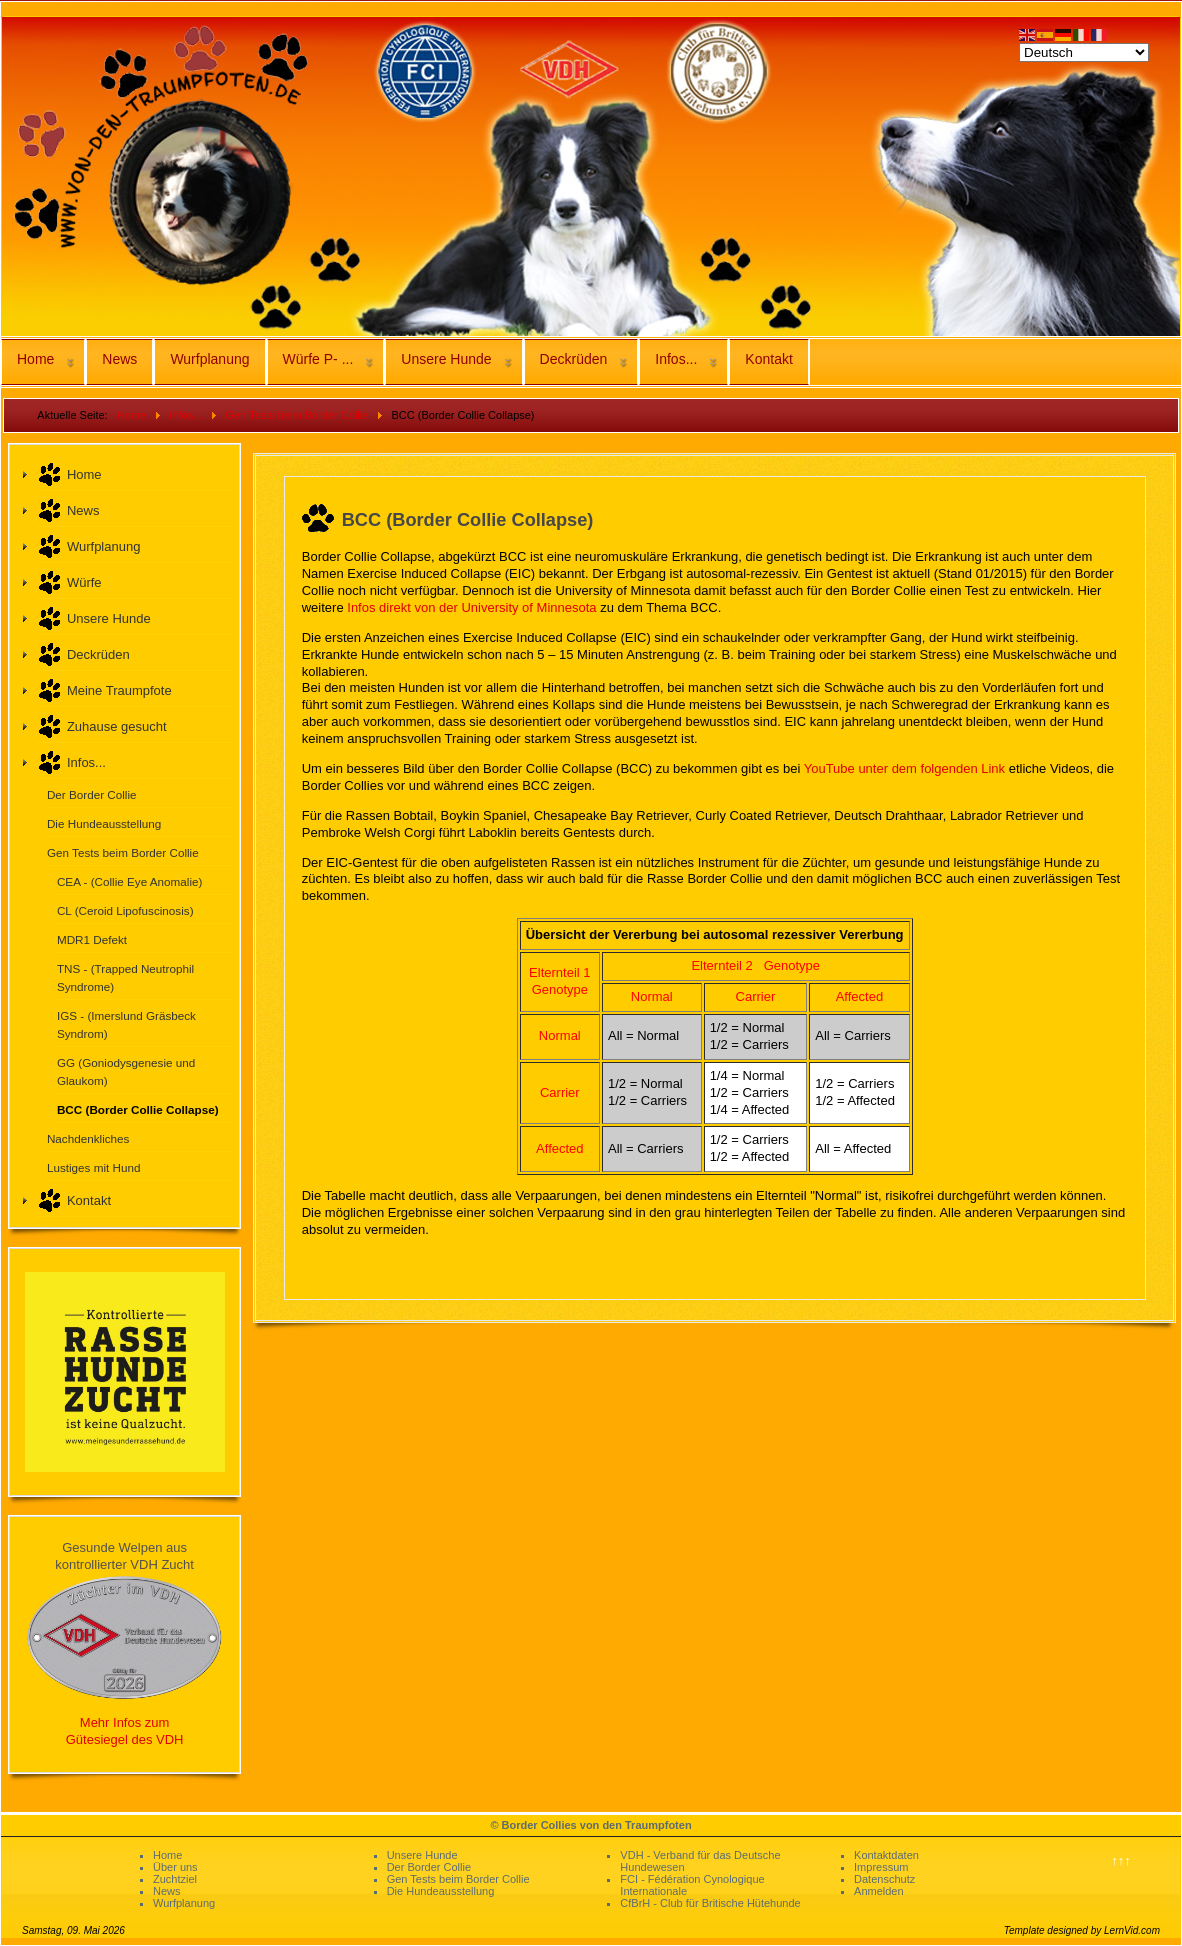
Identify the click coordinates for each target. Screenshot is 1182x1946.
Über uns (175, 1867)
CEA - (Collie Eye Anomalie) (130, 881)
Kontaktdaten (886, 1855)
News (119, 359)
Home (35, 359)
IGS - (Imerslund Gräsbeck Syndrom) (126, 1024)
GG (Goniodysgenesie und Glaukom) (126, 1071)
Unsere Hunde (446, 359)
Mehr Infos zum (125, 1722)
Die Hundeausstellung (104, 823)
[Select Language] (1084, 52)
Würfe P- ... (318, 359)
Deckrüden (574, 359)
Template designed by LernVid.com (1082, 1930)
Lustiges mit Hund (94, 1167)
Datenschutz (884, 1879)
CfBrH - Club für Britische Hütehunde (710, 1903)
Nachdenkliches (88, 1138)
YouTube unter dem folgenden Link (904, 768)
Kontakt (768, 359)
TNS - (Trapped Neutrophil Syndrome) (125, 977)
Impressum (881, 1867)
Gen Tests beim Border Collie (123, 852)
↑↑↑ (1121, 1860)
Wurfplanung (209, 359)
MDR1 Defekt (92, 939)
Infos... (676, 359)
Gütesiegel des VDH (125, 1739)
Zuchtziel (175, 1879)
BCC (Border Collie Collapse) (138, 1109)
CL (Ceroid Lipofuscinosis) (125, 910)
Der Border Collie (92, 794)
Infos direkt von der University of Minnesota (471, 607)
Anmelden (879, 1891)
